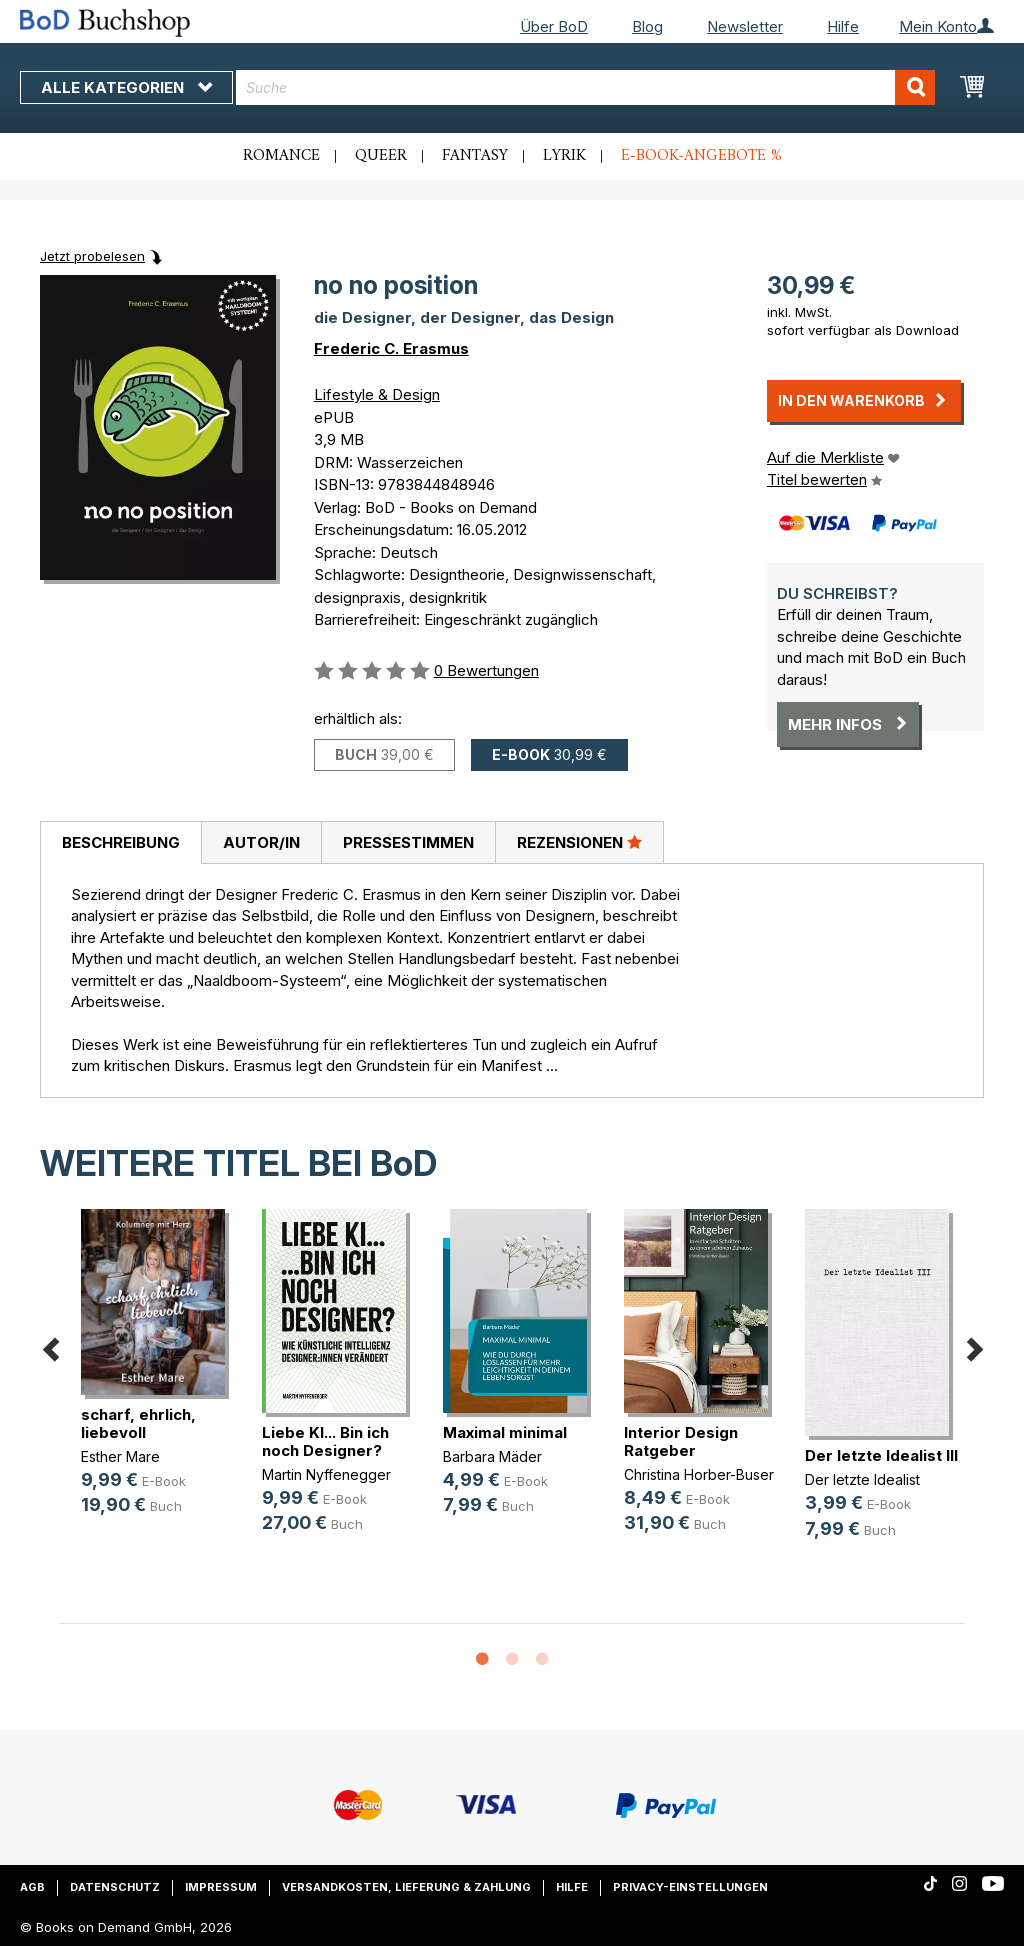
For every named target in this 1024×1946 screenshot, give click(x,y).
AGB (32, 1887)
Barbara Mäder (492, 1456)
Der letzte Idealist (862, 1479)
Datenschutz (115, 1887)
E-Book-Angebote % (701, 156)
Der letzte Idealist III (881, 1455)
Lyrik (564, 156)
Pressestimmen (408, 842)
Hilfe (843, 26)
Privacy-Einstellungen (690, 1887)
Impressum (221, 1887)
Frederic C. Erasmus (391, 348)
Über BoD (554, 26)
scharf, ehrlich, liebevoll (138, 1423)
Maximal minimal (505, 1432)
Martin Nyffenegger (326, 1474)
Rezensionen (579, 842)
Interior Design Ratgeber (681, 1441)
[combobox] (585, 87)
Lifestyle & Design (377, 394)
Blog (647, 26)
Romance (281, 156)
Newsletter (745, 26)
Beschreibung (121, 842)
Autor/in (261, 842)
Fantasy (475, 156)
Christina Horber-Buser (699, 1474)
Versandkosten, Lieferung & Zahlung (406, 1887)
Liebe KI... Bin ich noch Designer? (325, 1441)
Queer (381, 156)
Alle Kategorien (126, 87)
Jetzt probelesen (92, 256)
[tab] (120, 843)
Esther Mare (120, 1456)
